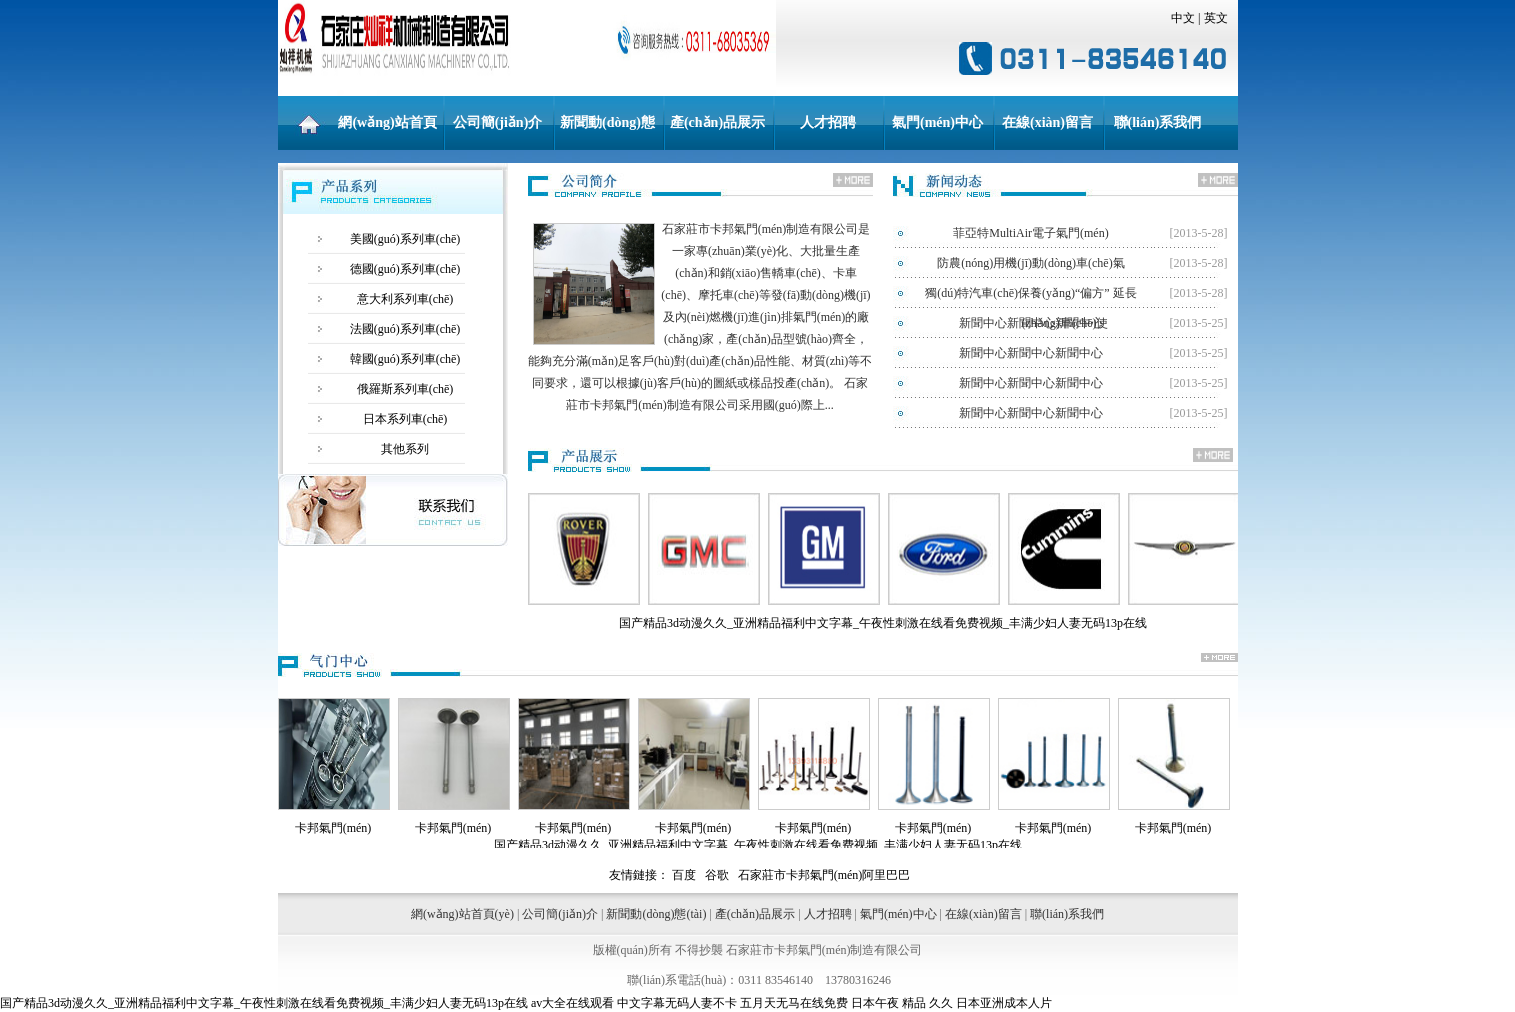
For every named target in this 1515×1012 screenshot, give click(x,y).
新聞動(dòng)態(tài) (607, 132)
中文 (1183, 18)
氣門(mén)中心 (937, 122)
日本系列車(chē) (405, 419)
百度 (684, 875)
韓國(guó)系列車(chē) (405, 359)
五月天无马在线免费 (794, 1003)
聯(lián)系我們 (1158, 122)
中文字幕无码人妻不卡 (677, 1003)
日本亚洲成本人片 (1004, 1003)
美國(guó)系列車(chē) (405, 239)
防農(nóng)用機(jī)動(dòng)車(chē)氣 (1030, 263)
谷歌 (717, 875)
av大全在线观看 (572, 1003)
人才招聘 (828, 122)
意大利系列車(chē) (405, 299)
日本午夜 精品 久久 (902, 1003)
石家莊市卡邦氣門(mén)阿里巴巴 (824, 875)
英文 (1216, 18)
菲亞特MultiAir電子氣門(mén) (1030, 233)
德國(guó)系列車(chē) (405, 269)
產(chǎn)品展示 (717, 122)
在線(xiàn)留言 (1047, 122)
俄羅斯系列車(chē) (405, 389)
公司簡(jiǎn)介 (498, 122)
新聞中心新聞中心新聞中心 (1031, 323)
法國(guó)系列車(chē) (405, 329)
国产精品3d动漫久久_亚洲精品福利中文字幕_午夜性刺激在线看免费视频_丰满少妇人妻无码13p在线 (264, 1003)
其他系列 (405, 449)
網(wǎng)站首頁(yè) (387, 132)
